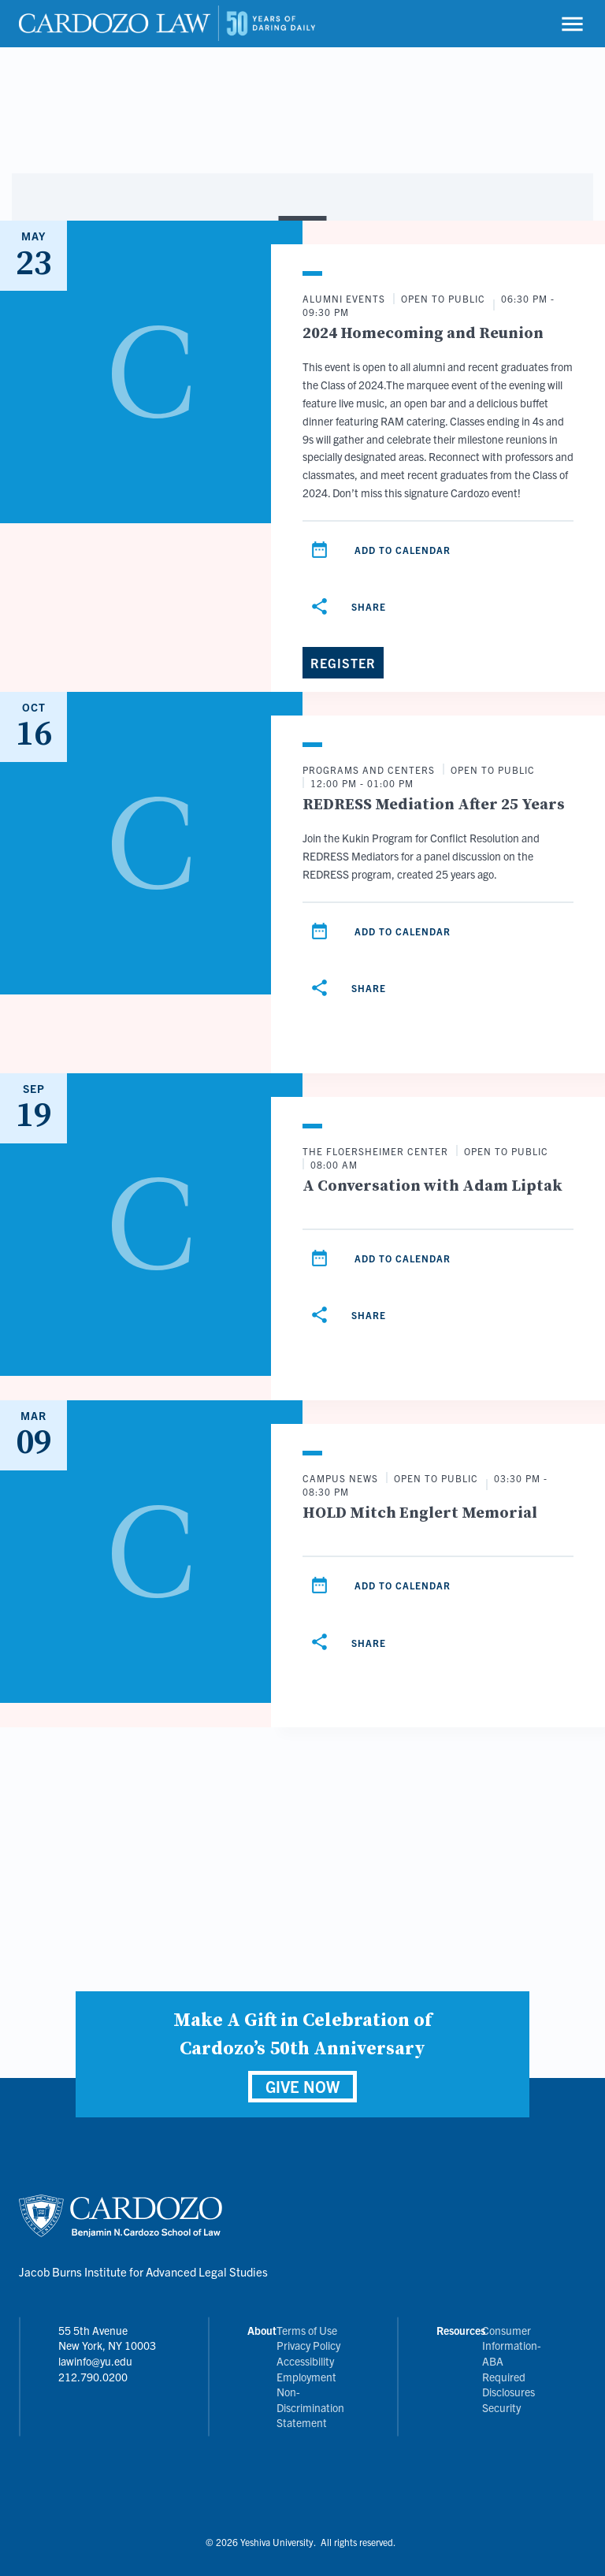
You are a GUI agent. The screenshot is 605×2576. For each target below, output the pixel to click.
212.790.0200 (93, 2377)
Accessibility (305, 2361)
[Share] (350, 606)
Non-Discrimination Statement (310, 2407)
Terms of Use (307, 2330)
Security (501, 2407)
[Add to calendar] (319, 550)
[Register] (343, 662)
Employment (306, 2377)
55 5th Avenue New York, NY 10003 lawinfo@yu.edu (107, 2345)
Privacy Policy (308, 2345)
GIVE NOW (302, 2086)
